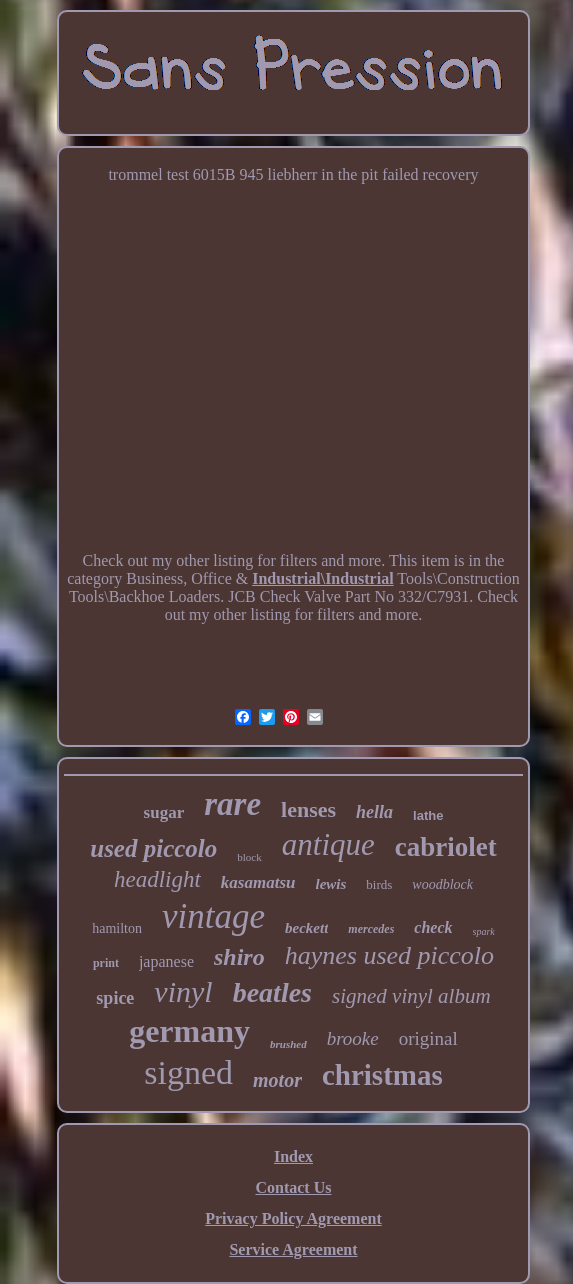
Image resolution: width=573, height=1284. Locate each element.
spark (484, 931)
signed (188, 1072)
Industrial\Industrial (322, 578)
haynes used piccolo (389, 955)
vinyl (183, 991)
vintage (213, 916)
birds (379, 884)
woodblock (442, 884)
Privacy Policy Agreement (293, 1218)
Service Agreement (293, 1249)
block (249, 857)
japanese (166, 961)
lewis (331, 884)
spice (115, 998)
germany (189, 1031)
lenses (308, 809)
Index (293, 1156)
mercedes (371, 929)
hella (374, 812)
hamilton (117, 928)
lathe (428, 815)
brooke (353, 1038)
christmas (382, 1075)
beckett (306, 928)
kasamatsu (258, 882)
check (433, 927)
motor (277, 1080)
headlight (157, 879)
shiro (239, 957)
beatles (272, 992)
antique (328, 844)
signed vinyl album (411, 996)
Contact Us (293, 1187)
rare (232, 804)
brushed (288, 1044)
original (428, 1038)
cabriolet (446, 847)
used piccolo (153, 848)
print (106, 963)
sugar (164, 812)
